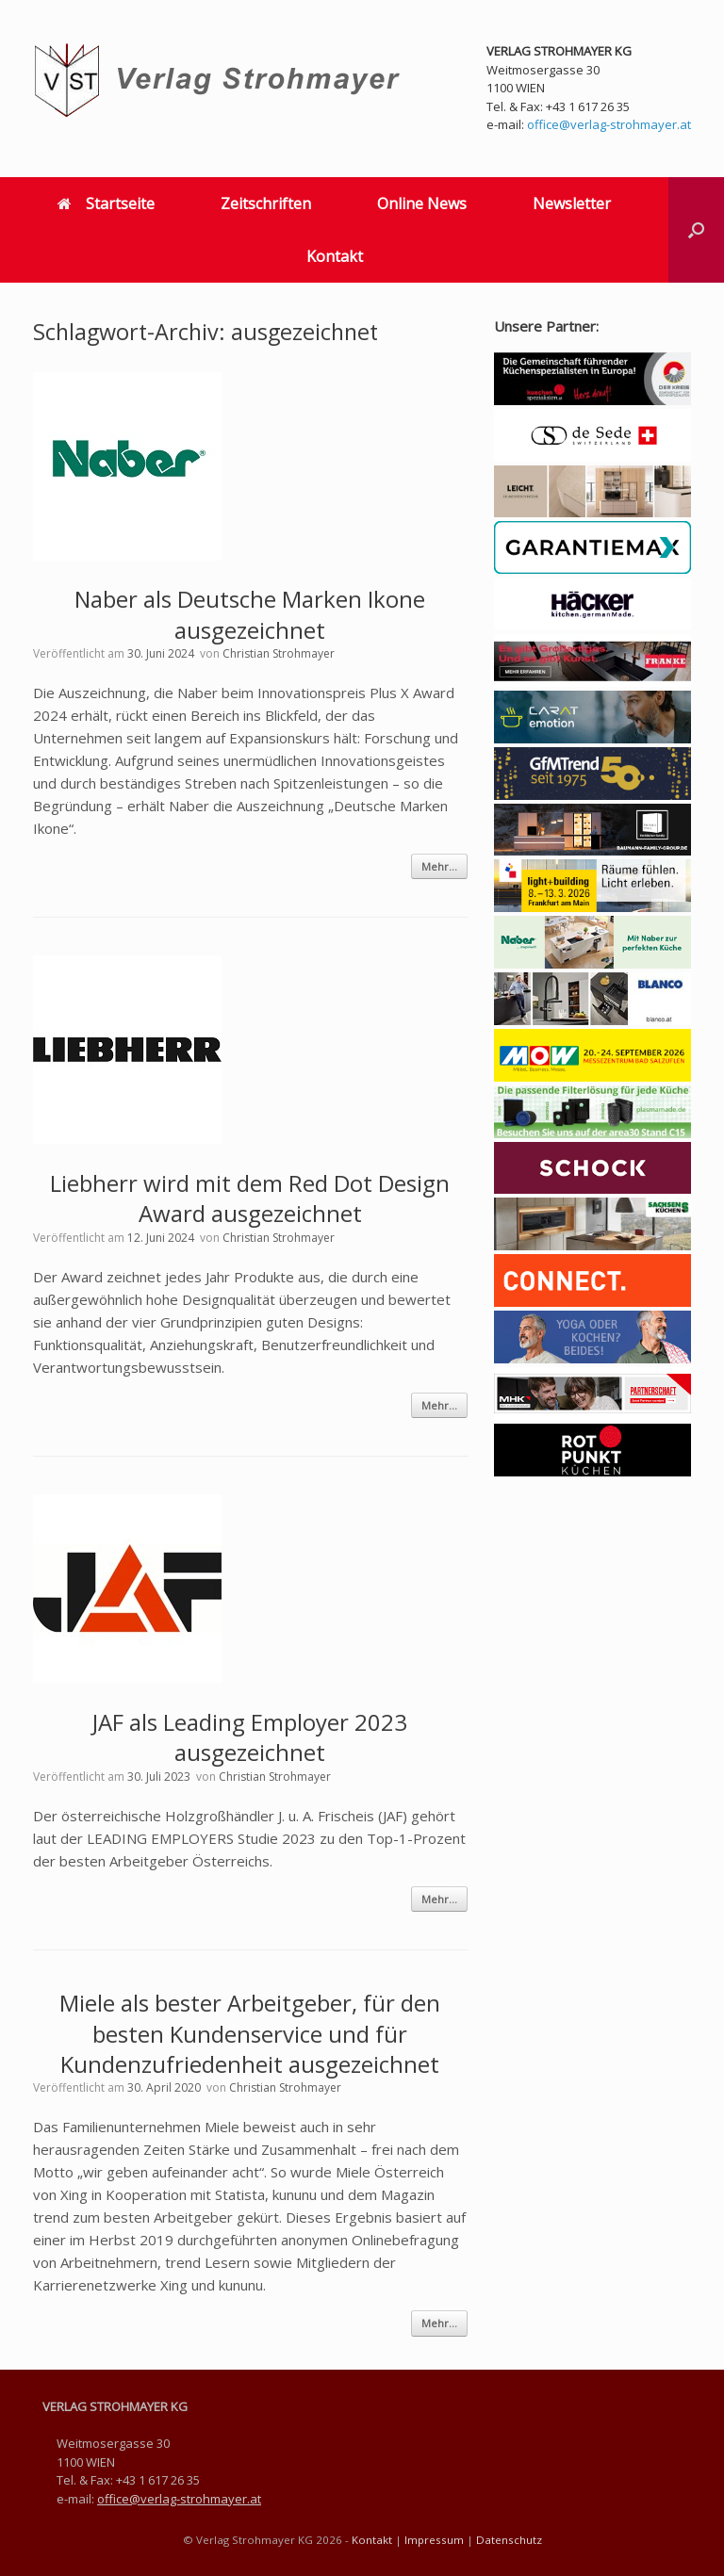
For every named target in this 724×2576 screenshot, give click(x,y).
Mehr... (439, 866)
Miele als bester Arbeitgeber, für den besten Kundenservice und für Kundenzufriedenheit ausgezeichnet (249, 2033)
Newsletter (572, 203)
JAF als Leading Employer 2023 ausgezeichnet (249, 1737)
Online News (422, 203)
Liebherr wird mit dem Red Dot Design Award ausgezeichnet (250, 1198)
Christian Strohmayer (278, 653)
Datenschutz (509, 2540)
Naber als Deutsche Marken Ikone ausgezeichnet (249, 613)
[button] (696, 230)
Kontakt (334, 256)
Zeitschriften (266, 203)
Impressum (434, 2540)
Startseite (106, 203)
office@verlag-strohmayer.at (609, 124)
